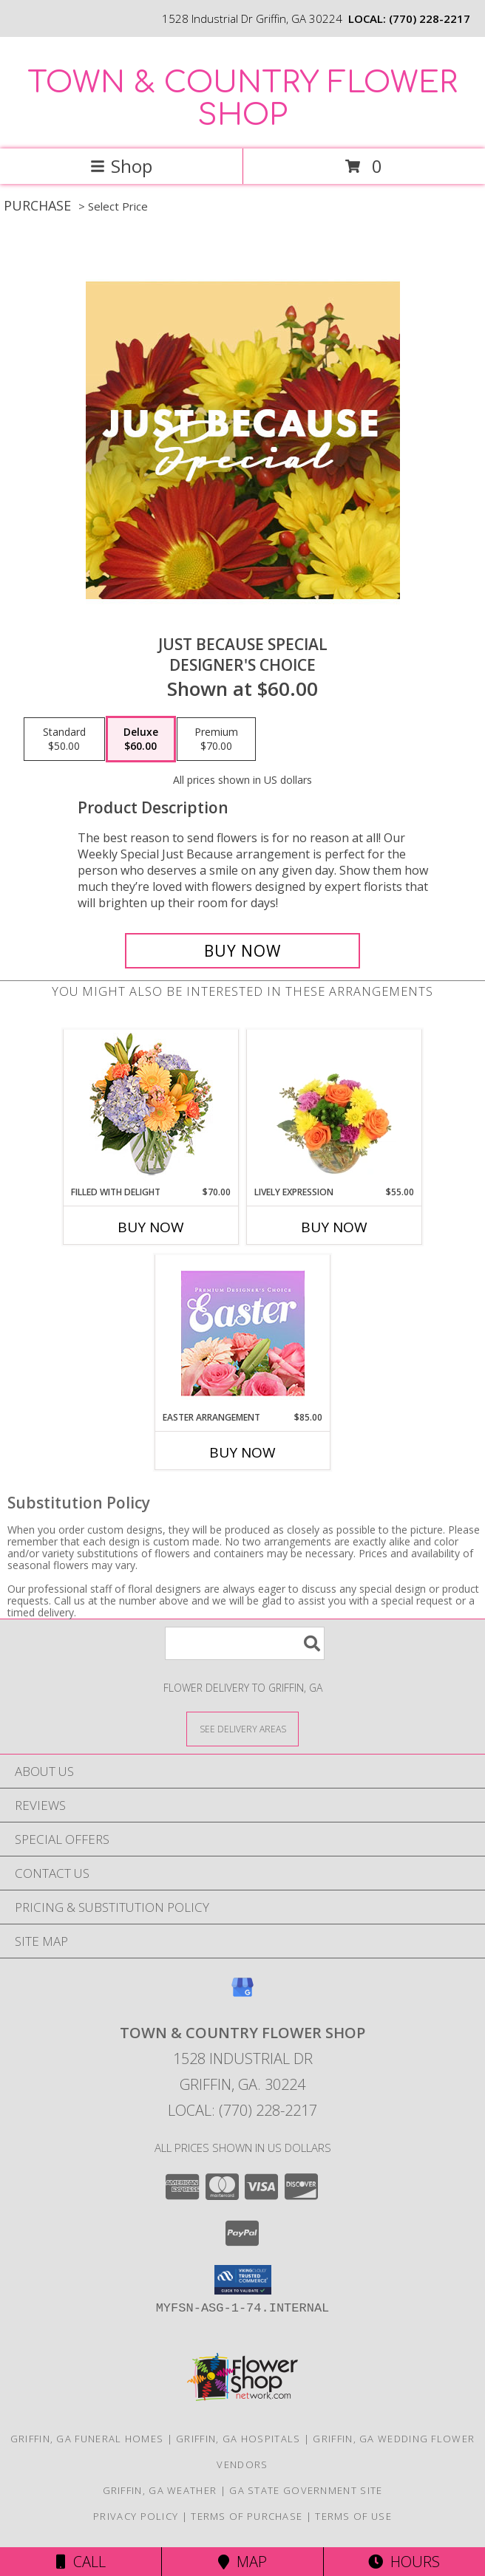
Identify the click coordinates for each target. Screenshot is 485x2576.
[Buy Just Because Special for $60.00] (242, 950)
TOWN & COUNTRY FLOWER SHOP (242, 98)
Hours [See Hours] (404, 2562)
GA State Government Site (305, 2490)
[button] (242, 2280)
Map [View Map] (242, 2562)
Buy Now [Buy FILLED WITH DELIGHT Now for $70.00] (151, 1227)
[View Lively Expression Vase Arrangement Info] (334, 1107)
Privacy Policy (135, 2516)
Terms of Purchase (246, 2516)
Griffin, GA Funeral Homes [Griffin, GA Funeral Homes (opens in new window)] (87, 2438)
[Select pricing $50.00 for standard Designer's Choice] (64, 739)
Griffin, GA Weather (160, 2490)
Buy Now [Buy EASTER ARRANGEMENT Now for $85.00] (242, 1452)
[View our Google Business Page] (242, 1994)
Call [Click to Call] (81, 2562)
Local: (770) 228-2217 (242, 2110)
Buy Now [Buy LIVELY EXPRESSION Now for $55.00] (334, 1227)
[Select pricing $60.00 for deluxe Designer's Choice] (141, 739)
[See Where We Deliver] (242, 1728)
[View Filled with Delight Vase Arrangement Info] (151, 1108)
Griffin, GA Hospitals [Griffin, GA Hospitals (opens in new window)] (238, 2438)
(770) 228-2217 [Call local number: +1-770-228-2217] (429, 18)
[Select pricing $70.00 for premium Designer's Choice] (216, 739)
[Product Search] (245, 1643)
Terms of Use (353, 2516)
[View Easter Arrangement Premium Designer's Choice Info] (243, 1333)
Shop (121, 166)
